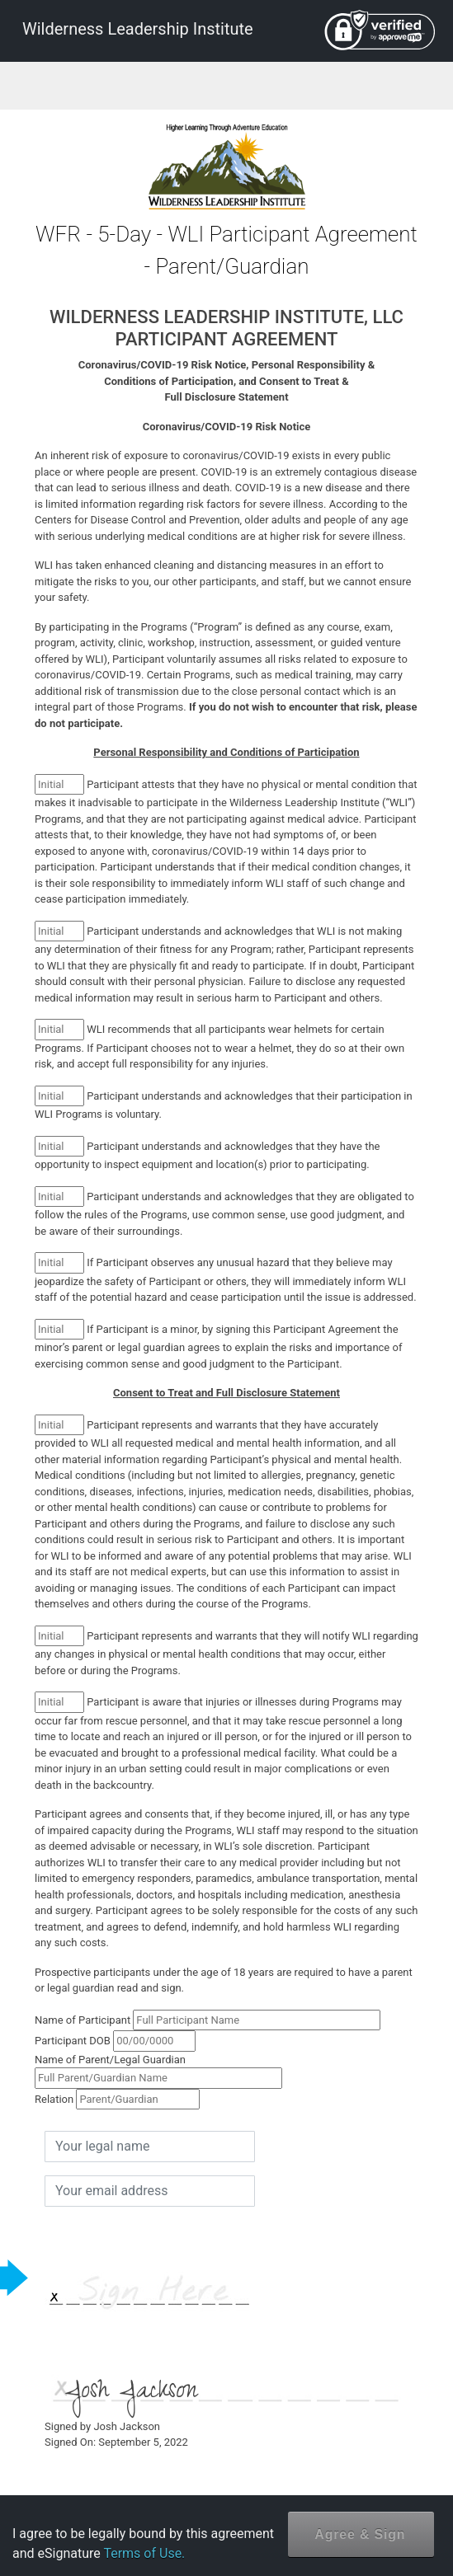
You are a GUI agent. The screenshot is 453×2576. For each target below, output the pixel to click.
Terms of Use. (144, 2553)
